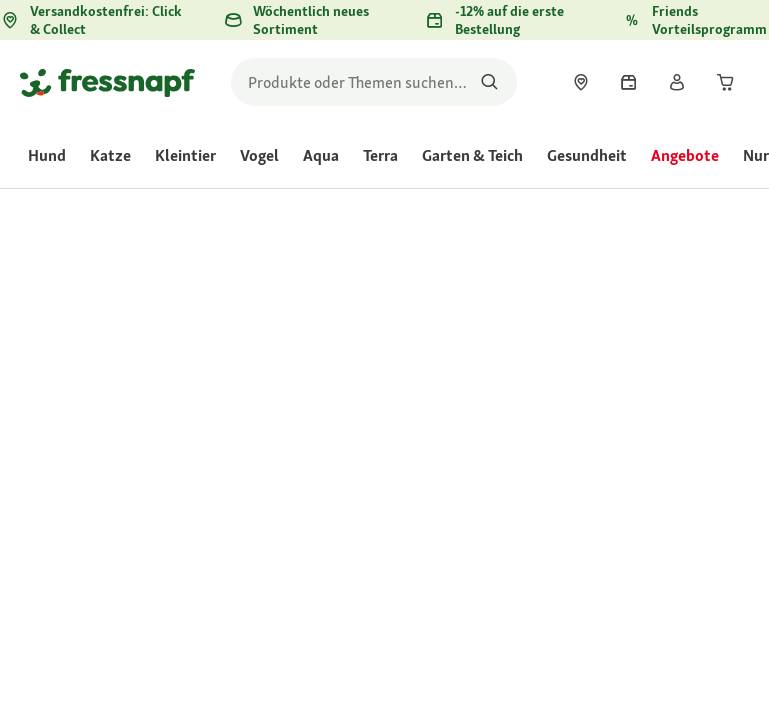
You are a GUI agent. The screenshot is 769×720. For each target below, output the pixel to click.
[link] (581, 82)
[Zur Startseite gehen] (107, 82)
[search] (374, 82)
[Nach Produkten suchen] (489, 82)
